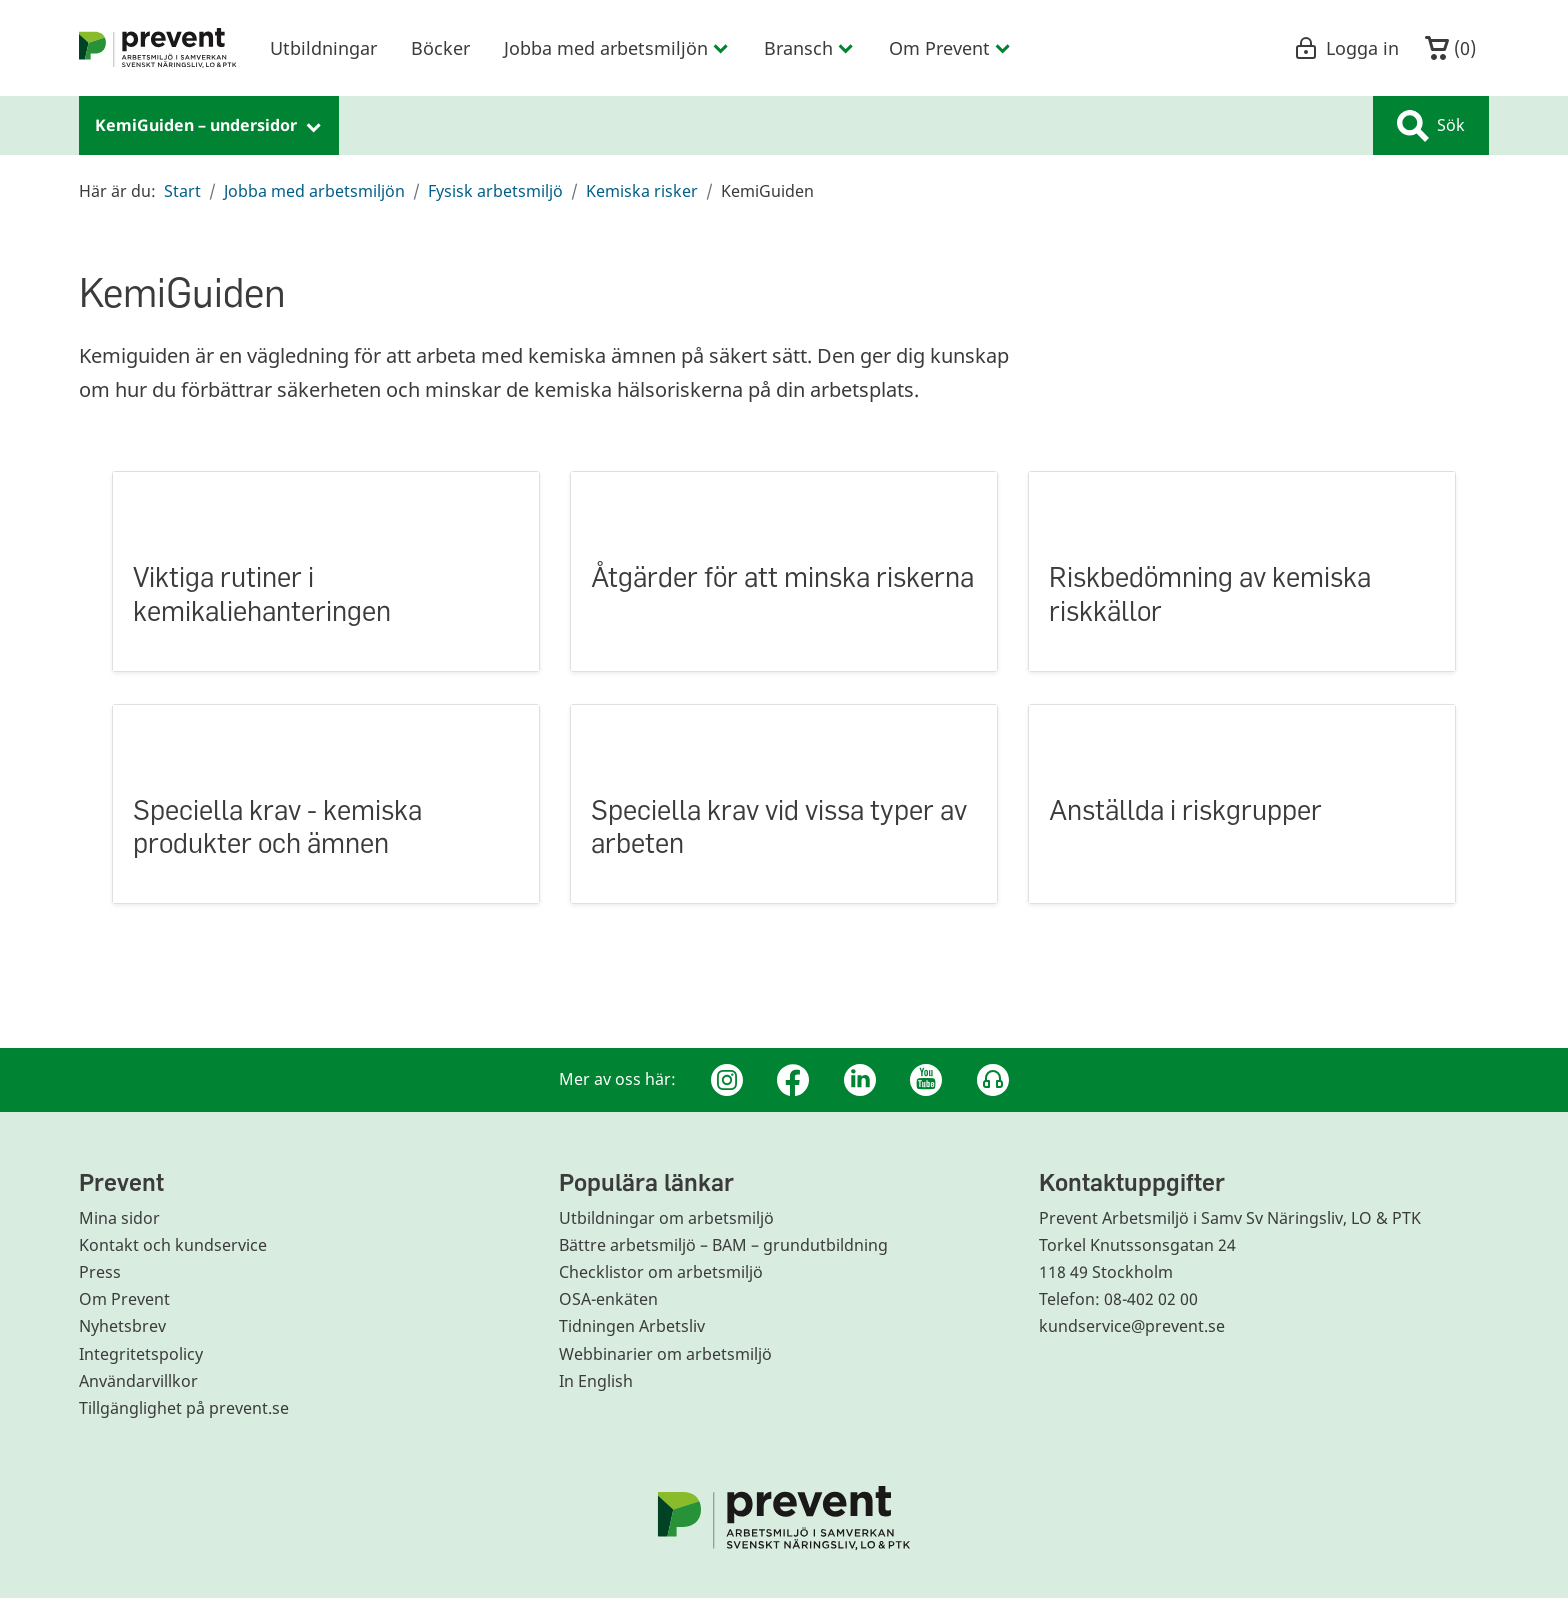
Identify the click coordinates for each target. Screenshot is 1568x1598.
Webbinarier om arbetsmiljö (665, 1354)
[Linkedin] (860, 1080)
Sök (1431, 126)
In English (596, 1381)
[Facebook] (793, 1080)
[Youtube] (926, 1080)
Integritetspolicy (141, 1354)
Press (100, 1272)
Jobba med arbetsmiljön (314, 191)
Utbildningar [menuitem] (323, 48)
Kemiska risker (642, 191)
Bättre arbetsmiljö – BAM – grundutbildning (723, 1245)
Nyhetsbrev (122, 1326)
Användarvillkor (138, 1381)
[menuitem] (158, 48)
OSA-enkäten (608, 1299)
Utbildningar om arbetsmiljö (666, 1218)
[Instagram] (727, 1080)
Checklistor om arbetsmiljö (661, 1272)
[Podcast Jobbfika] (993, 1080)
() (1450, 48)
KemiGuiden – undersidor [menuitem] (209, 125)
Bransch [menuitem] (809, 48)
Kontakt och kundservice (173, 1245)
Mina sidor (119, 1218)
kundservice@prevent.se (1132, 1326)
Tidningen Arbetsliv (632, 1326)
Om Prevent (124, 1299)
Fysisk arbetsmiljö (495, 191)
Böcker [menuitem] (440, 48)
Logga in (1346, 48)
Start (182, 191)
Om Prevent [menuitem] (950, 48)
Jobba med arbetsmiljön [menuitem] (617, 48)
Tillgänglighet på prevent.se (184, 1408)
